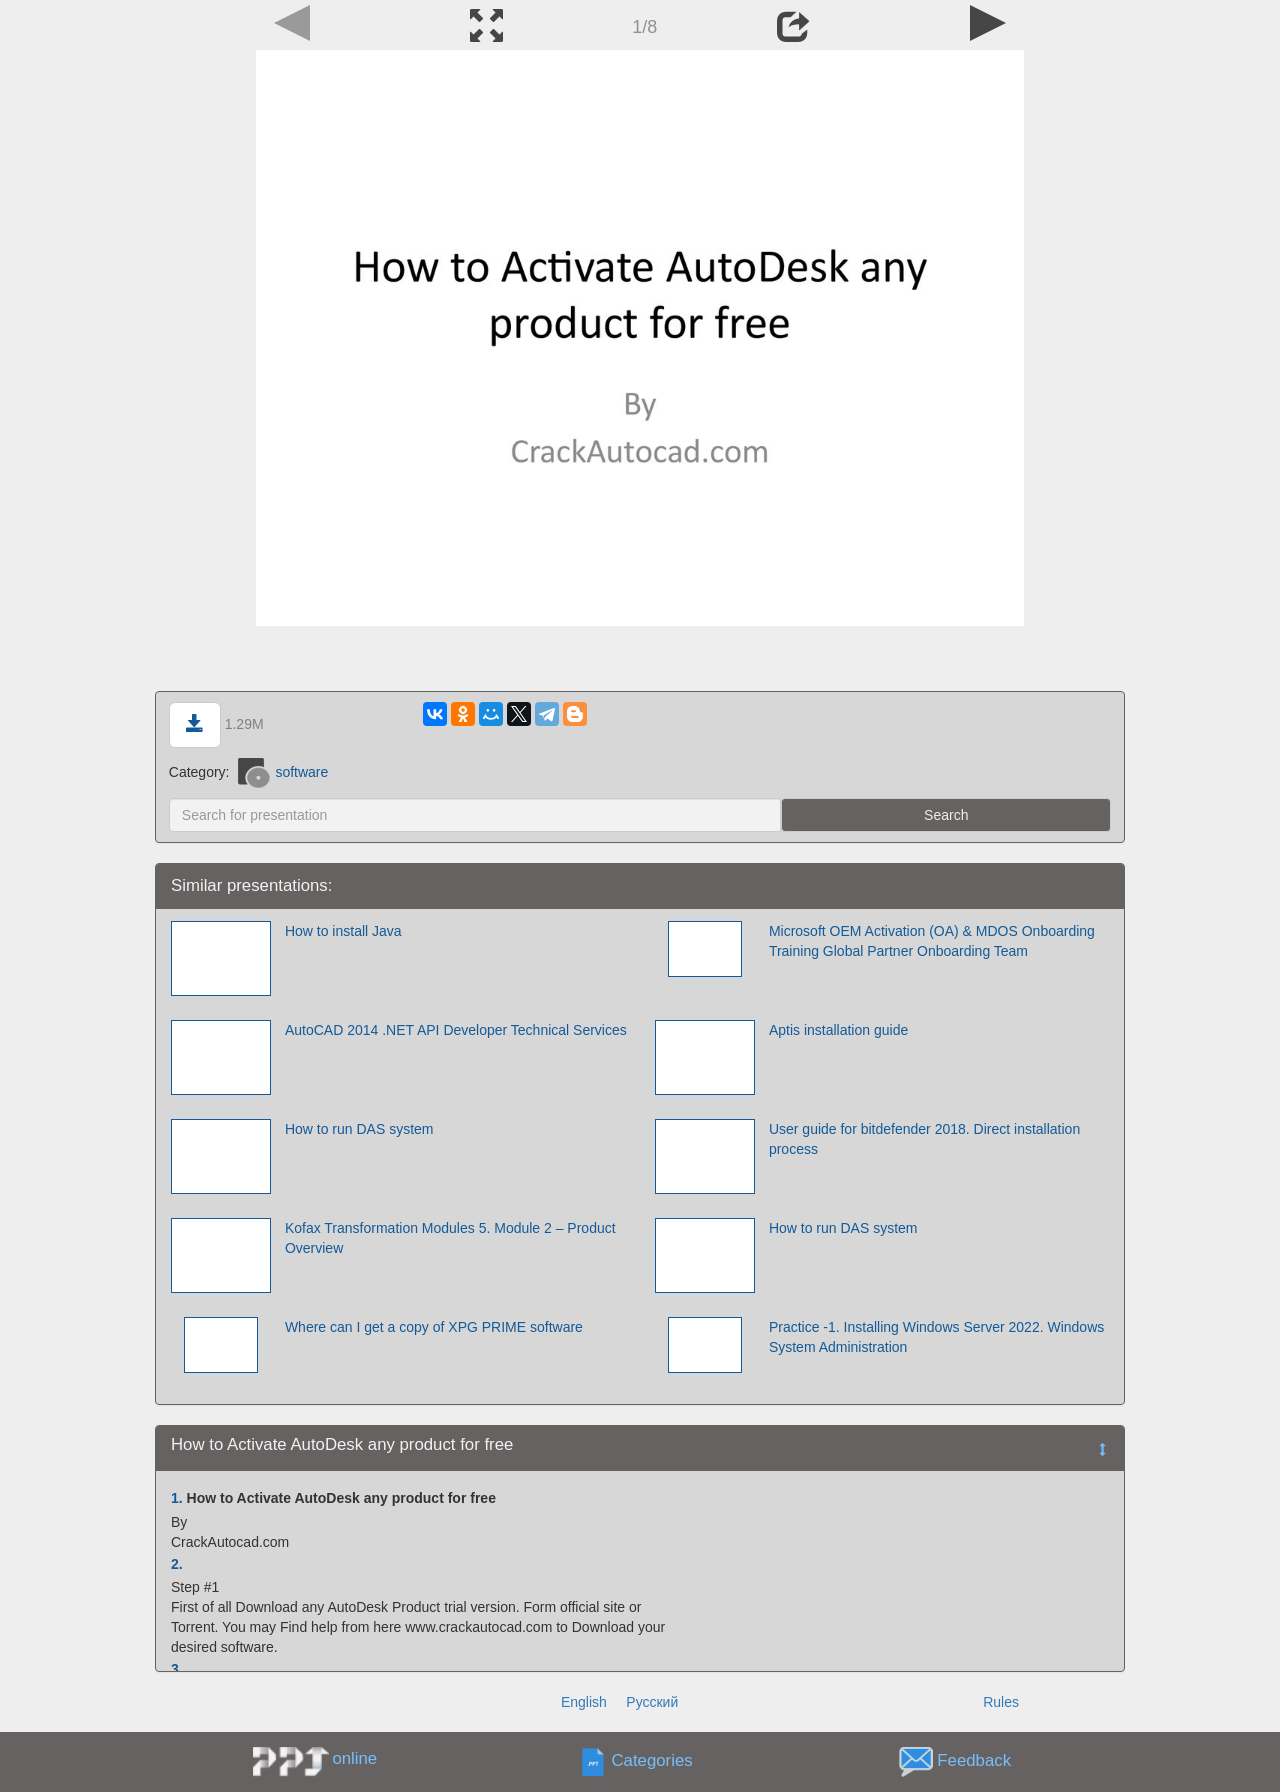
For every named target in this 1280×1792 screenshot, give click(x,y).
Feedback (974, 1761)
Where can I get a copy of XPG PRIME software (434, 1327)
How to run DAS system (359, 1129)
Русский (652, 1702)
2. (177, 1564)
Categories (652, 1761)
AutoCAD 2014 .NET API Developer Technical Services (456, 1030)
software (283, 772)
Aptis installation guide (838, 1030)
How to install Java (343, 931)
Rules (1001, 1702)
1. (177, 1498)
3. (177, 1669)
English (584, 1702)
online (354, 1758)
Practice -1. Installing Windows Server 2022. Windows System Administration (936, 1337)
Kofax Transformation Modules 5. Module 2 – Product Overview (450, 1238)
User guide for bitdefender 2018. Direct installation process (924, 1139)
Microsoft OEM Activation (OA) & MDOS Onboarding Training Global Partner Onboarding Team (932, 941)
